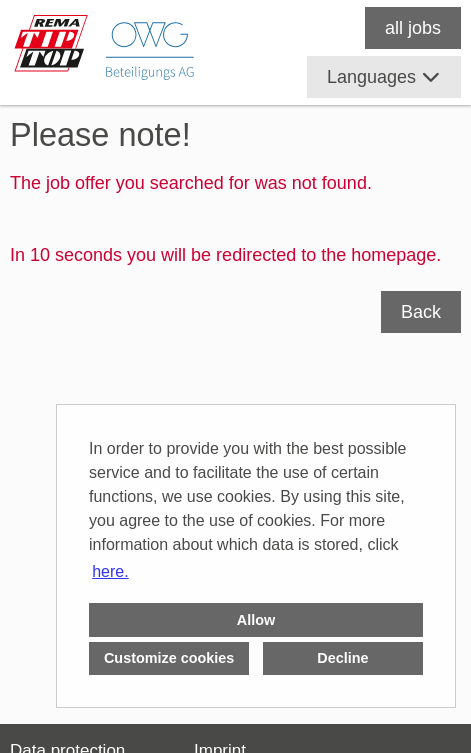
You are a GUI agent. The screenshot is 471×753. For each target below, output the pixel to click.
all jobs (413, 28)
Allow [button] (256, 620)
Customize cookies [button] (169, 658)
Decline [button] (342, 658)
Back (421, 312)
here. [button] (110, 571)
